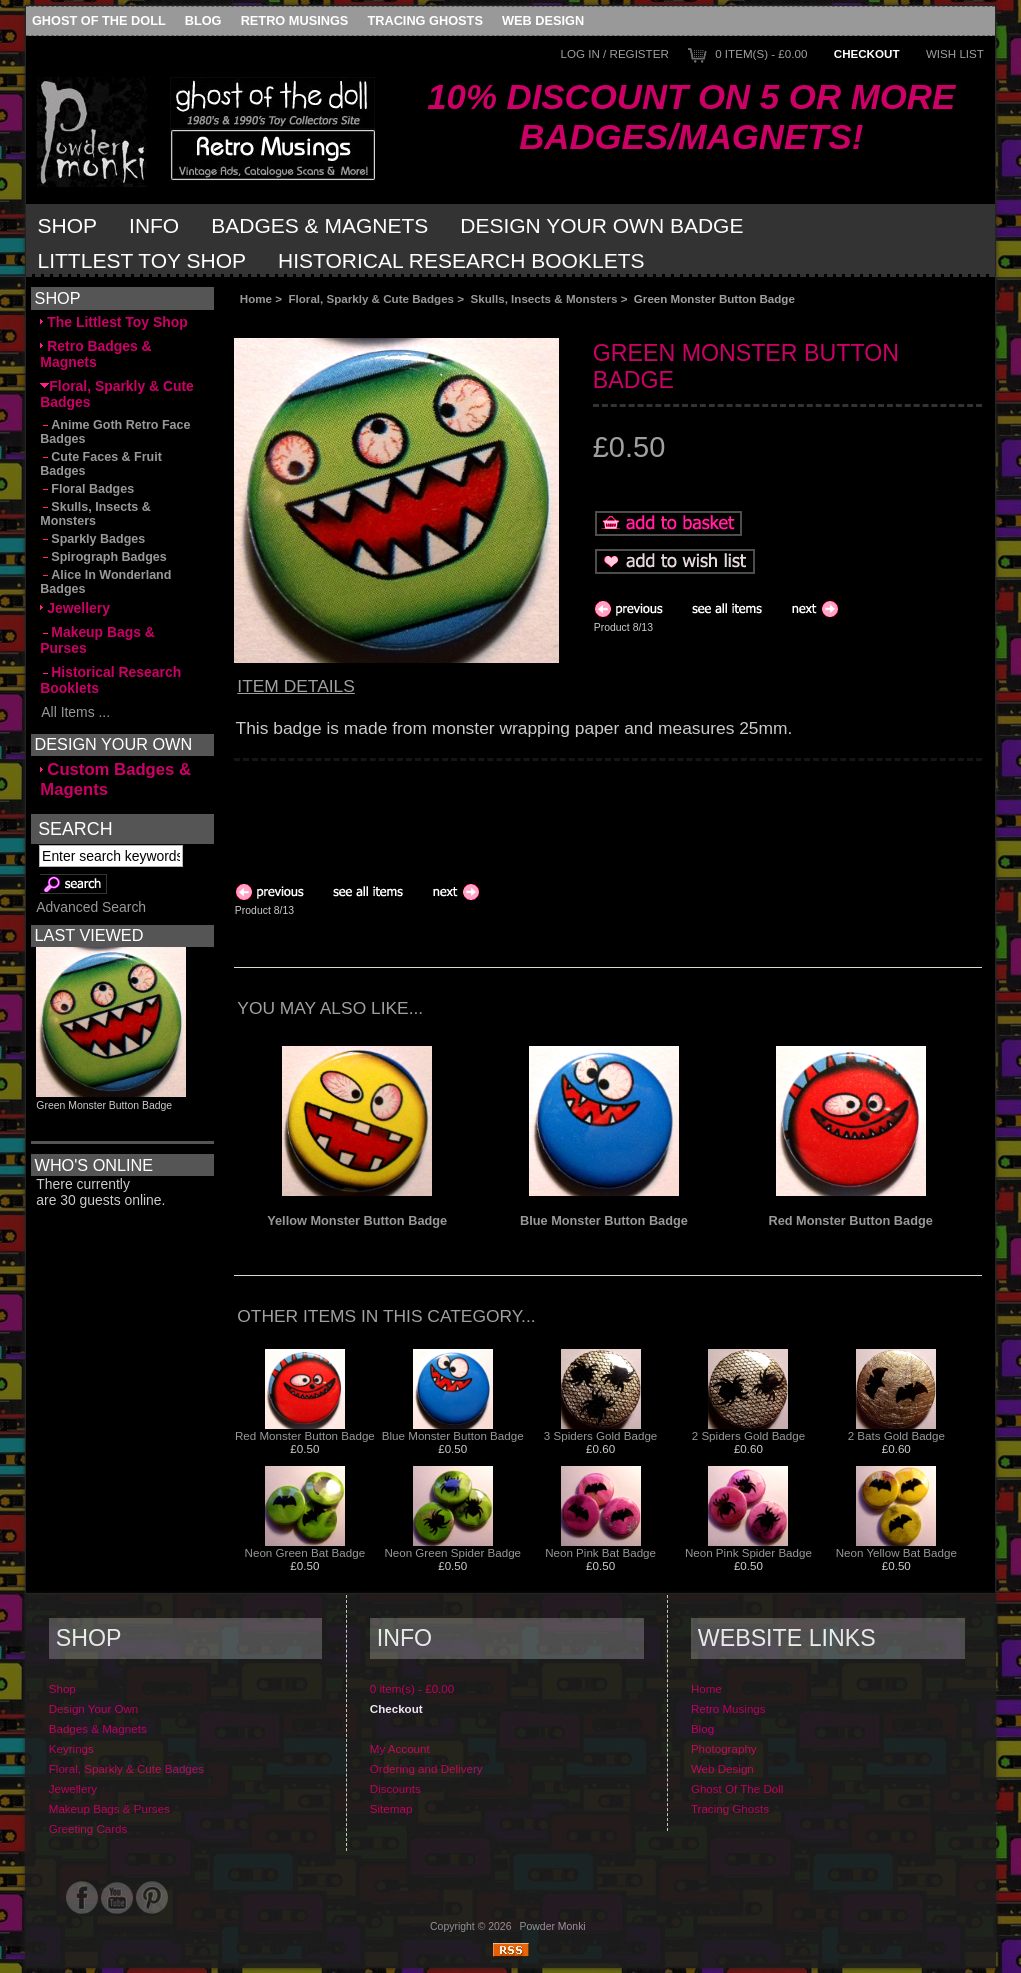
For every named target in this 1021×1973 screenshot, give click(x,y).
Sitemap (391, 1808)
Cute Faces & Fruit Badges (101, 464)
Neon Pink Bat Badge (600, 1552)
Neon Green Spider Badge (452, 1552)
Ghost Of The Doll (99, 20)
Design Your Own (94, 1708)
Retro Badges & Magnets (95, 354)
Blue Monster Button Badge (604, 1220)
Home (256, 298)
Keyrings (71, 1748)
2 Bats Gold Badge (896, 1435)
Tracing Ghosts (424, 20)
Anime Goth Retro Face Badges (115, 432)
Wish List (955, 53)
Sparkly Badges (92, 539)
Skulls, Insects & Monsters (544, 298)
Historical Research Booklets (461, 260)
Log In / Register (615, 53)
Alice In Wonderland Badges (105, 582)
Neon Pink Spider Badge (748, 1552)
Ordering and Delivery (426, 1768)
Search (75, 828)
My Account (400, 1748)
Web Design (543, 20)
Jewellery (75, 608)
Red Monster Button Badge (850, 1220)
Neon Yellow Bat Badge (896, 1552)
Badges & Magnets (319, 225)
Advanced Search (91, 907)
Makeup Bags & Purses (97, 640)
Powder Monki (553, 1926)
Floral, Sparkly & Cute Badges (371, 298)
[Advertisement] (459, 321)
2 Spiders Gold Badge (748, 1435)
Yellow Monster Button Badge (357, 1220)
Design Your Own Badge (601, 225)
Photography (724, 1748)
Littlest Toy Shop (142, 260)
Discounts (395, 1788)
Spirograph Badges (103, 557)
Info (154, 225)
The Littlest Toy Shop (113, 322)
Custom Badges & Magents (115, 779)
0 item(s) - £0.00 (761, 53)
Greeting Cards (88, 1828)
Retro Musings (295, 20)
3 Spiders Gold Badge (600, 1435)
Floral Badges (87, 489)
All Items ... (75, 712)
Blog (203, 20)
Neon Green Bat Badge (305, 1552)
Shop (68, 225)
